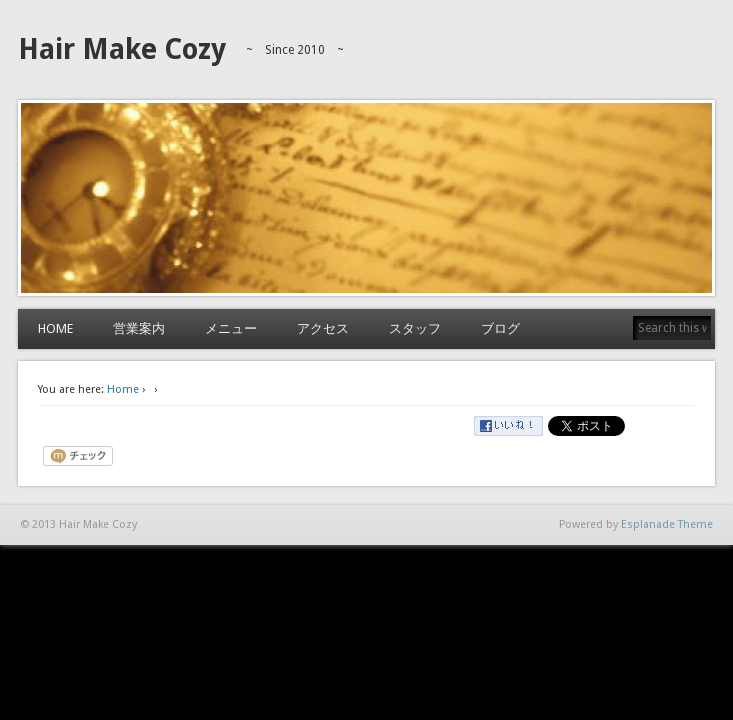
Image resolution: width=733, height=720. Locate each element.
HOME (55, 328)
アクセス (323, 328)
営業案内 (139, 328)
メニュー (231, 328)
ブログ (500, 328)
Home (123, 389)
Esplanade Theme (667, 524)
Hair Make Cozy (122, 49)
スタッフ (415, 328)
